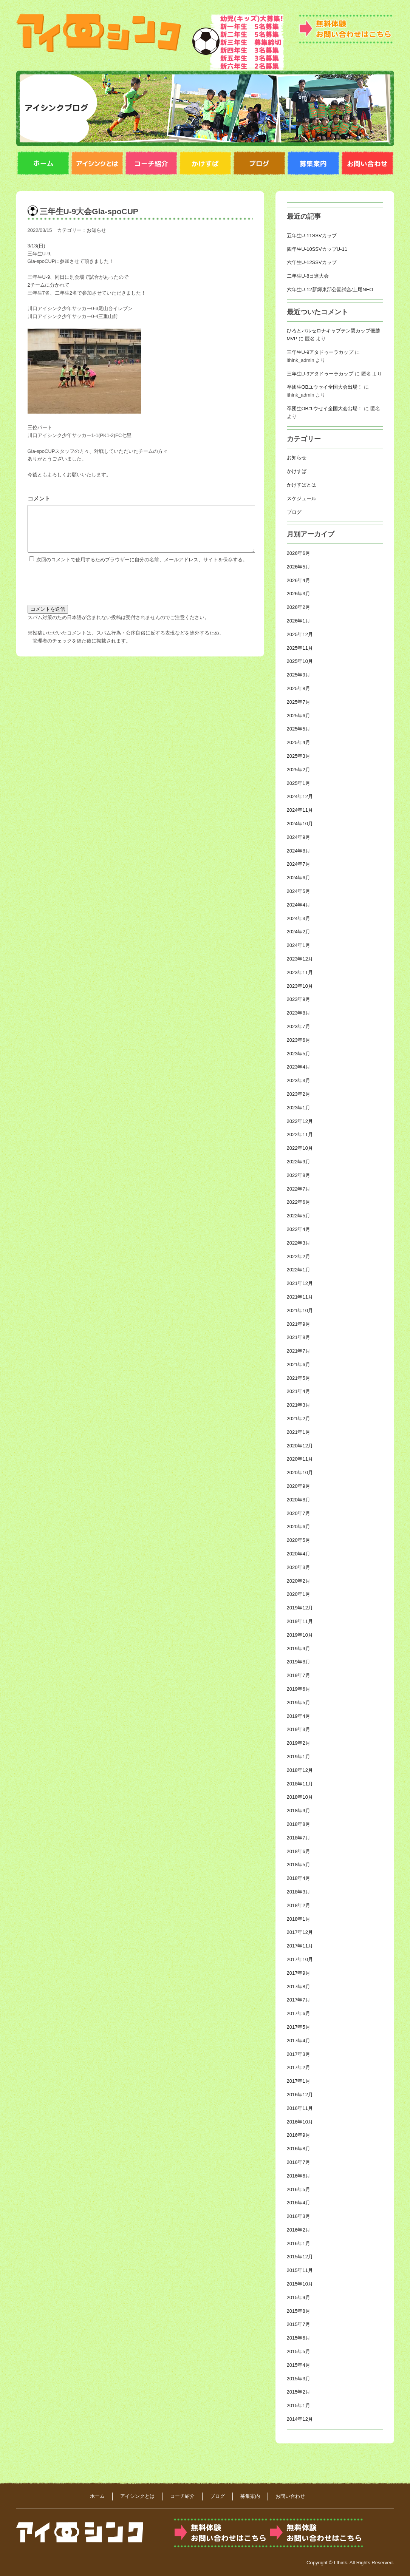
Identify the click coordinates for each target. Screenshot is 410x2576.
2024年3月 (298, 918)
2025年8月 (298, 688)
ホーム (97, 2496)
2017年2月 (298, 2067)
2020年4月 (298, 1554)
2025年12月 (300, 634)
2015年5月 (298, 2351)
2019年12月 (300, 1608)
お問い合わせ (290, 2496)
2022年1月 (298, 1270)
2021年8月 (298, 1337)
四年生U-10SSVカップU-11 (317, 249)
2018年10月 (300, 1797)
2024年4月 (298, 905)
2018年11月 (300, 1784)
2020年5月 (298, 1540)
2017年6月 (298, 2013)
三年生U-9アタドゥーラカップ (320, 352)
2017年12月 (300, 1932)
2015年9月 (298, 2297)
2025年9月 (298, 675)
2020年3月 (298, 1567)
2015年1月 (298, 2405)
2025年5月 (298, 729)
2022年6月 (298, 1202)
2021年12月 (300, 1283)
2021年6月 (298, 1364)
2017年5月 (298, 2027)
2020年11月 (300, 1459)
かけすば (296, 471)
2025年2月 (298, 769)
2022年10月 (300, 1148)
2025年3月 (298, 756)
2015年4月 (298, 2365)
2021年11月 (300, 1297)
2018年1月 (298, 1919)
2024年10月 (300, 823)
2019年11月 (300, 1621)
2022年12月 (300, 1121)
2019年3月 (298, 1729)
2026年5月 (298, 567)
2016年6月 (298, 2176)
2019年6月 (298, 1689)
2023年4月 (298, 1067)
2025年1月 (298, 783)
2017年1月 (298, 2081)
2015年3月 (298, 2378)
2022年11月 (300, 1134)
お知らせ (96, 230)
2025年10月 (300, 661)
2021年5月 (298, 1378)
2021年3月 (298, 1405)
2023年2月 (298, 1094)
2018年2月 (298, 1905)
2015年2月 (298, 2392)
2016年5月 (298, 2189)
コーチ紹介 (182, 2496)
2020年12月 (300, 1446)
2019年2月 (298, 1743)
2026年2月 (298, 607)
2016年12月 (300, 2094)
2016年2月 (298, 2230)
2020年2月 (298, 1581)
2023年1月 (298, 1107)
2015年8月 (298, 2311)
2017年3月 (298, 2054)
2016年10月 (300, 2122)
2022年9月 (298, 1161)
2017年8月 (298, 1986)
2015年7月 (298, 2324)
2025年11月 (300, 648)
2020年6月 (298, 1526)
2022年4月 (298, 1229)
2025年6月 (298, 715)
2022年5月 (298, 1216)
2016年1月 (298, 2243)
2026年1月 (298, 621)
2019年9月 (298, 1648)
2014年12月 (300, 2419)
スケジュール (301, 498)
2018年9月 (298, 1810)
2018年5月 (298, 1864)
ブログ (294, 512)
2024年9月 (298, 837)
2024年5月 (298, 891)
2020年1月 (298, 1594)
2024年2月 (298, 931)
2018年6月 (298, 1851)
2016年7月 (298, 2162)
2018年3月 (298, 1892)
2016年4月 (298, 2202)
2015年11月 (300, 2270)
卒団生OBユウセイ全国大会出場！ (325, 387)
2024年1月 (298, 945)
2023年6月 (298, 1040)
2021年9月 (298, 1324)
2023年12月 (300, 959)
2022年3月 (298, 1243)
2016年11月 (300, 2108)
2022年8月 (298, 1175)
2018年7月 (298, 1838)
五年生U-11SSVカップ (312, 235)
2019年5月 (298, 1702)
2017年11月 (300, 1946)
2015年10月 (300, 2284)
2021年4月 (298, 1391)
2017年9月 (298, 1973)
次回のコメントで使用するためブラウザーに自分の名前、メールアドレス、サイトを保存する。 (142, 568)
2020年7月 (298, 1513)
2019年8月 (298, 1662)
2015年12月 (300, 2256)
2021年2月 (298, 1418)
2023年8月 (298, 1013)
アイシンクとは (137, 2496)
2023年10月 (300, 986)
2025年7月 (298, 702)
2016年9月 (298, 2135)
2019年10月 (300, 1635)
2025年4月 (298, 742)
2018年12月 (300, 1770)
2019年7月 (298, 1675)
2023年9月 (298, 999)
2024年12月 (300, 796)
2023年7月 (298, 1026)
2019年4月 (298, 1716)
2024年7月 (298, 864)
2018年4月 (298, 1878)
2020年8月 (298, 1500)
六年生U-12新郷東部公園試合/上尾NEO (330, 289)
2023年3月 (298, 1080)
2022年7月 (298, 1189)
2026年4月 (298, 580)
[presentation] (85, 591)
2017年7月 (298, 2000)
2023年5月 (298, 1053)
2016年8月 (298, 2148)
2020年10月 (300, 1472)
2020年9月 (298, 1486)
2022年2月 (298, 1256)
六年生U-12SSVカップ (312, 262)
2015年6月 (298, 2338)
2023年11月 (300, 972)
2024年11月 (300, 810)
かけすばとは (301, 485)
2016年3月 (298, 2216)
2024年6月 (298, 877)
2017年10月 (300, 1959)
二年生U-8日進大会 (308, 276)
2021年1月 (298, 1432)
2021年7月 (298, 1351)
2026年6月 (298, 553)
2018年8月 (298, 1824)
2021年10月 (300, 1310)
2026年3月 (298, 593)
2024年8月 (298, 851)
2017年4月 (298, 2040)
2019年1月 (298, 1756)
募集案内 (250, 2496)
